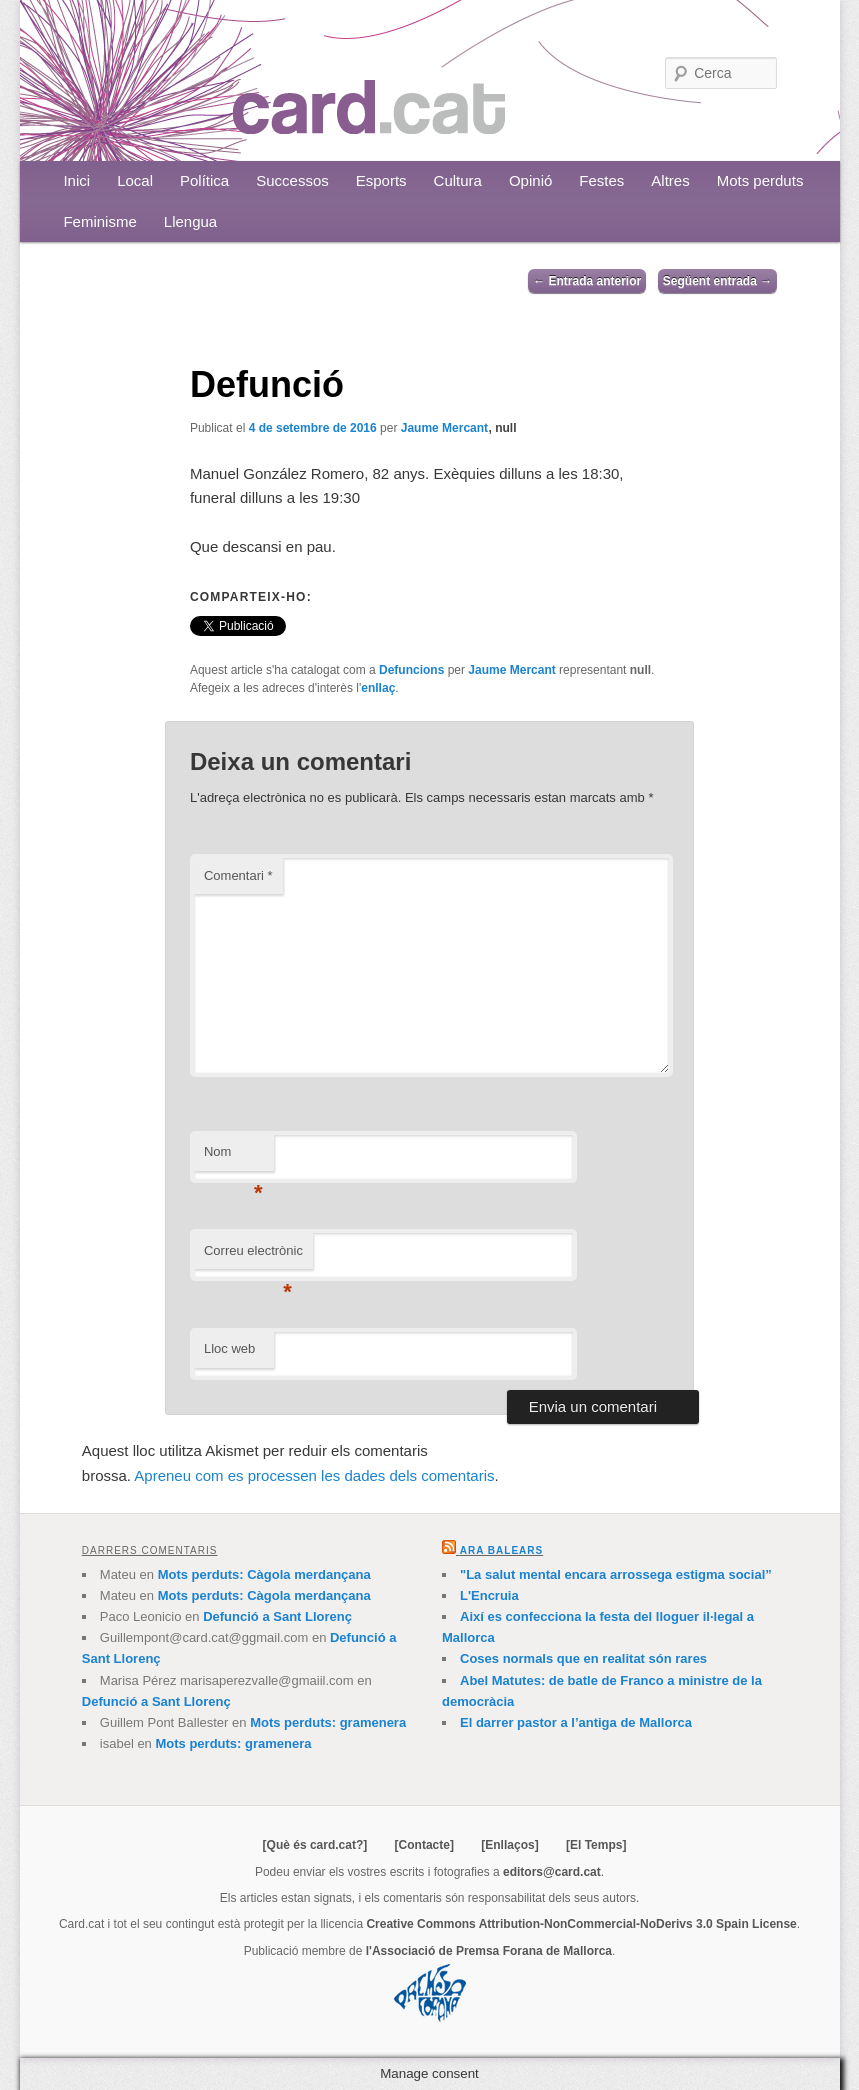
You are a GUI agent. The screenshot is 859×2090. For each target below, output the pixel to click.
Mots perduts (760, 180)
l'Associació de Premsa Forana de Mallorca (489, 1951)
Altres (670, 180)
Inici (76, 180)
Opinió (530, 180)
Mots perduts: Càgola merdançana (264, 1574)
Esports (381, 180)
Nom (233, 1157)
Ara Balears (501, 1550)
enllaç (378, 688)
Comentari (238, 875)
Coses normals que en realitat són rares (583, 1658)
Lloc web (229, 1348)
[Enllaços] (509, 1845)
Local (135, 180)
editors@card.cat (552, 1872)
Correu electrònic (253, 1256)
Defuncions (411, 670)
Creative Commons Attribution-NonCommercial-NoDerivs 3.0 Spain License (581, 1924)
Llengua (190, 221)
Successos (292, 180)
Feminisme (99, 221)
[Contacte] (424, 1845)
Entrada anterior (587, 281)
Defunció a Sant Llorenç (277, 1616)
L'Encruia (489, 1595)
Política (204, 180)
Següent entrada (717, 281)
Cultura (458, 180)
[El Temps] (596, 1845)
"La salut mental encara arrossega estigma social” (616, 1574)
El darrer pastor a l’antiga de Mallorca (576, 1722)
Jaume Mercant (444, 428)
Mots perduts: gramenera (328, 1722)
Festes (601, 180)
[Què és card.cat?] (315, 1845)
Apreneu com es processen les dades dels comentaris (314, 1475)
